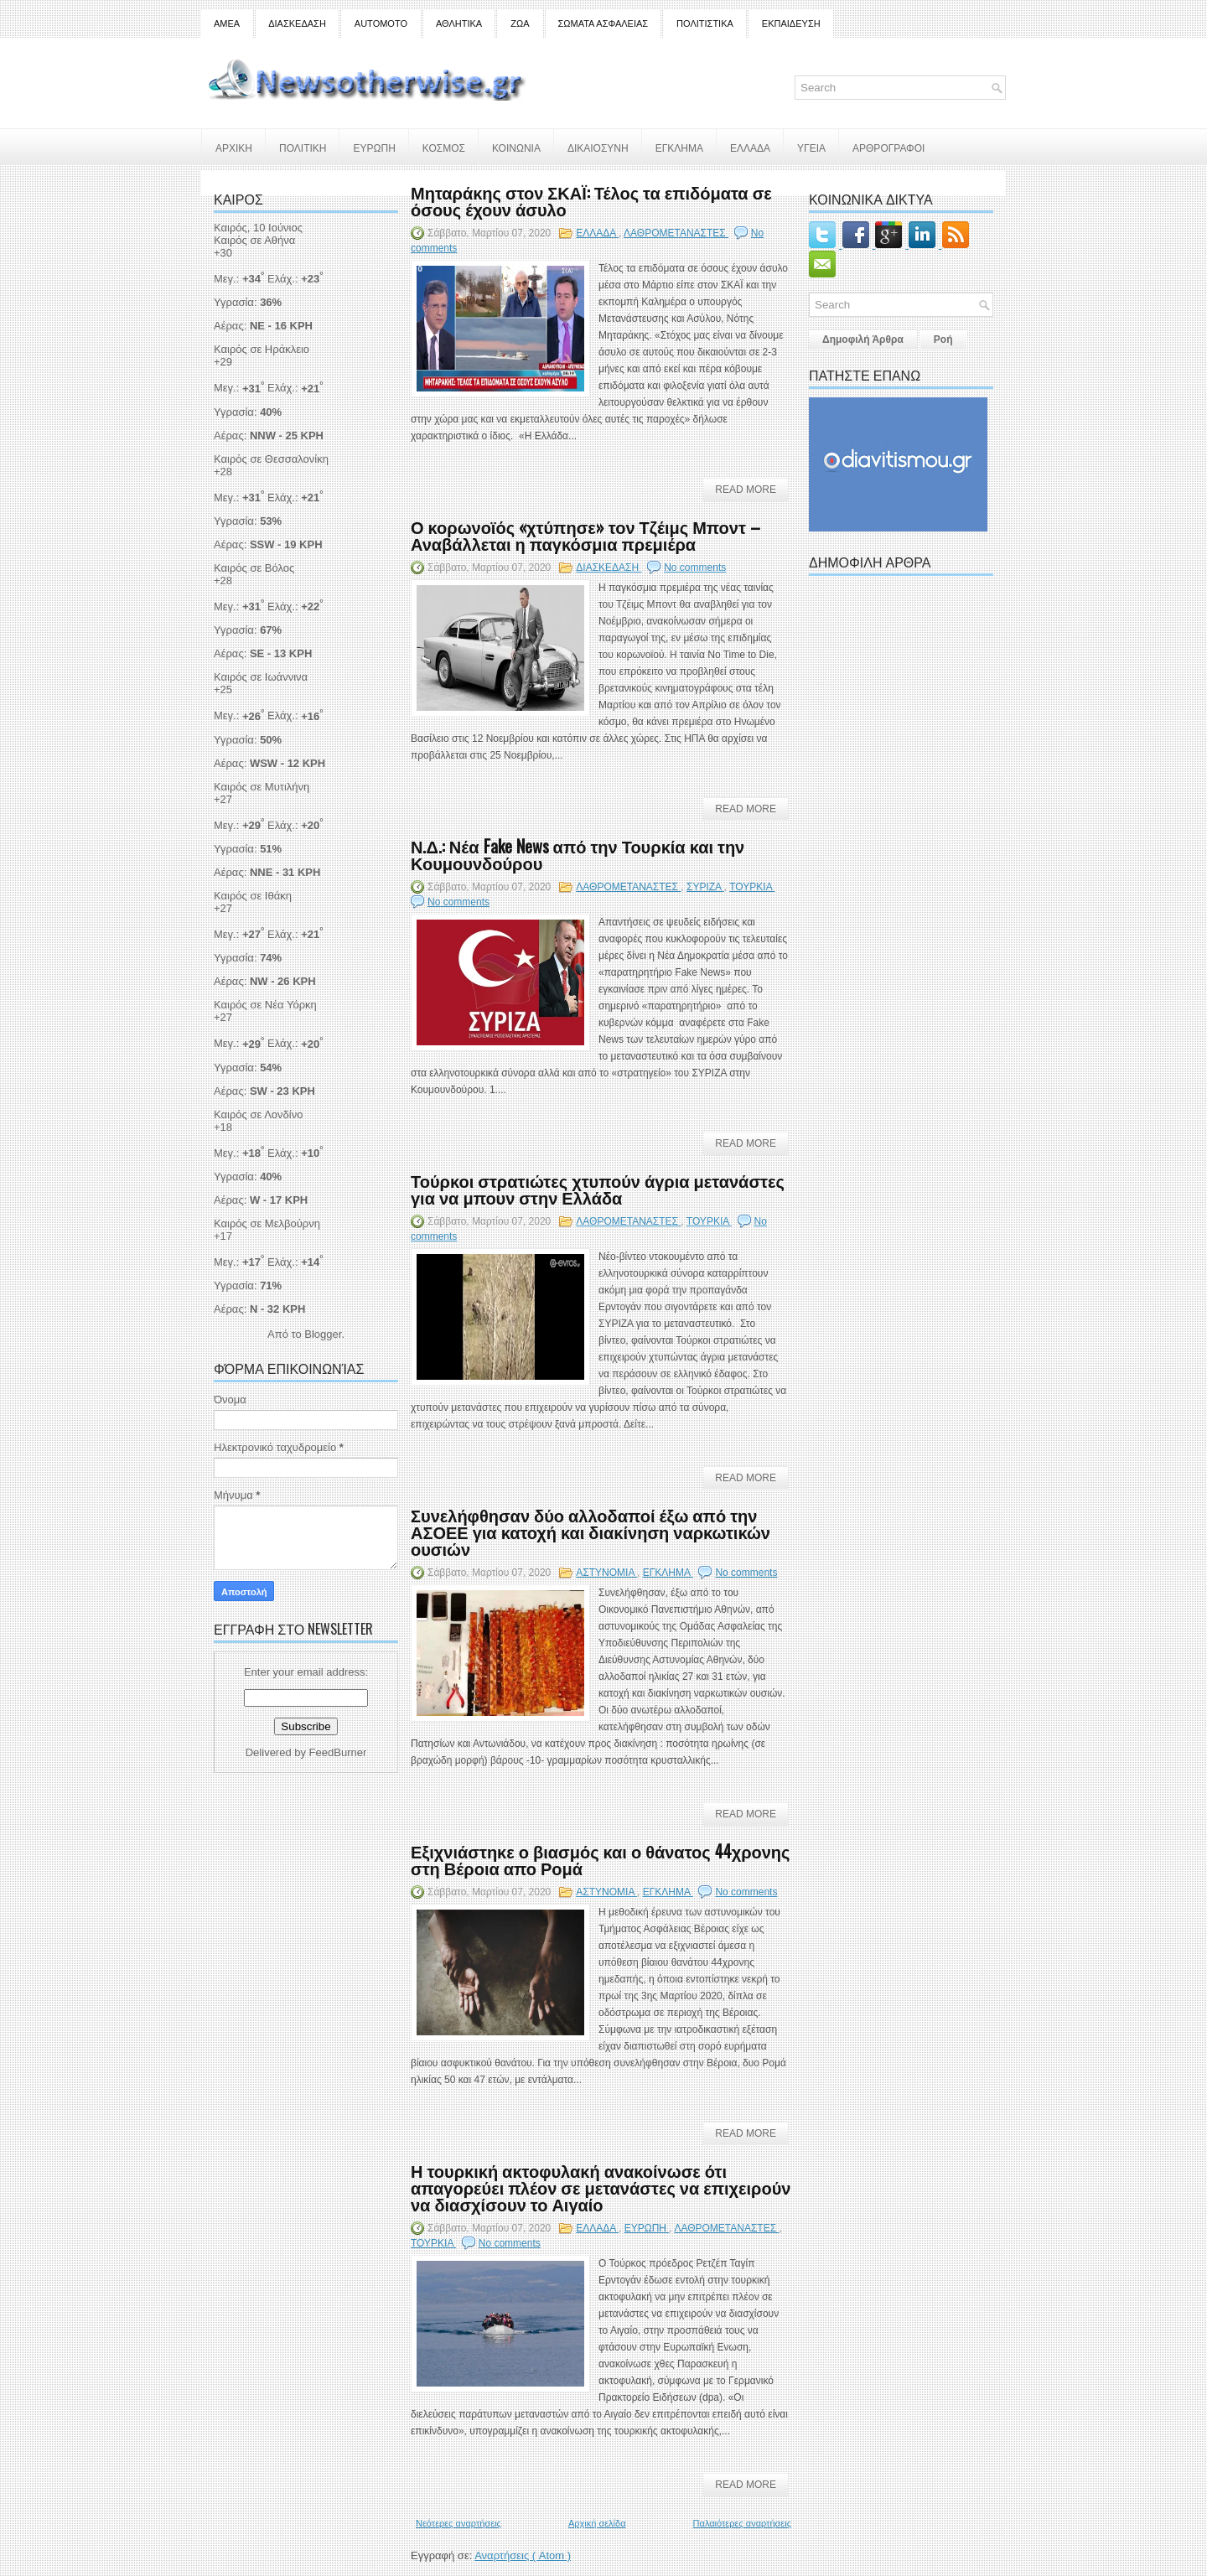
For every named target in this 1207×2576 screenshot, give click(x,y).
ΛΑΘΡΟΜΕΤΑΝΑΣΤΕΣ (676, 233)
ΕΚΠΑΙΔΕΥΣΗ (791, 23)
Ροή (943, 339)
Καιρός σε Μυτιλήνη (261, 786)
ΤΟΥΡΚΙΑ (751, 887)
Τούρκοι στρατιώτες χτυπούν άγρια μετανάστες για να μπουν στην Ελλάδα (598, 1188)
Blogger (322, 1334)
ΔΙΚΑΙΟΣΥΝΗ (598, 147)
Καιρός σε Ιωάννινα (261, 677)
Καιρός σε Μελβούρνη (267, 1223)
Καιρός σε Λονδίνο (258, 1114)
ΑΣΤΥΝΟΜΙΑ (606, 1572)
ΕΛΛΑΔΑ (750, 147)
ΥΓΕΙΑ (811, 147)
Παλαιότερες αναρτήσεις (742, 2523)
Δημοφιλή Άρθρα (863, 339)
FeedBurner (338, 1752)
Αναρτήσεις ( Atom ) (522, 2555)
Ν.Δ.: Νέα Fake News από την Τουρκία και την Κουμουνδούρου (577, 854)
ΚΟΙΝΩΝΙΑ (516, 147)
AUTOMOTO (381, 23)
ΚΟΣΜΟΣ (443, 147)
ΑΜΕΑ (227, 23)
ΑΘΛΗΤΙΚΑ (459, 23)
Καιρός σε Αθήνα (256, 240)
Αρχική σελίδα (597, 2523)
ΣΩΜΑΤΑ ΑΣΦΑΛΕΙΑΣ (603, 23)
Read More (745, 489)
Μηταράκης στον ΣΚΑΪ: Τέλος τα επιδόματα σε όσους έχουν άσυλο (591, 200)
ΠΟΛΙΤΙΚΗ (302, 147)
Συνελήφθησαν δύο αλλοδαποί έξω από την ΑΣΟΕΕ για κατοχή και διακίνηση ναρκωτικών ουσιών (590, 1531)
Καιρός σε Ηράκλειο (261, 349)
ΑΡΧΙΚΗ (233, 147)
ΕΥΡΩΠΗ (374, 147)
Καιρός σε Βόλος (254, 568)
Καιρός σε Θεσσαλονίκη (271, 459)
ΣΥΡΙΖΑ (705, 887)
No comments (695, 567)
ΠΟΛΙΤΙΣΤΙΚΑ (704, 23)
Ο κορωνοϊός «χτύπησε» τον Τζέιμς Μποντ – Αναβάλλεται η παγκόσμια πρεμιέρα (585, 535)
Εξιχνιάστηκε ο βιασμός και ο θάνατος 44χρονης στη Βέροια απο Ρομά (600, 1859)
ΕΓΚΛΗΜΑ (679, 147)
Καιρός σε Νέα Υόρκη (265, 1004)
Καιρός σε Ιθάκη (253, 895)
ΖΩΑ (519, 23)
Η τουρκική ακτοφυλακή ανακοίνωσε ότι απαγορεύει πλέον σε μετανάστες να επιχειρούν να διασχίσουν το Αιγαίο (600, 2187)
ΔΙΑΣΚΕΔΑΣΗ (297, 23)
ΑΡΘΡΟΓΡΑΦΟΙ (888, 147)
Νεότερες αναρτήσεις (458, 2523)
